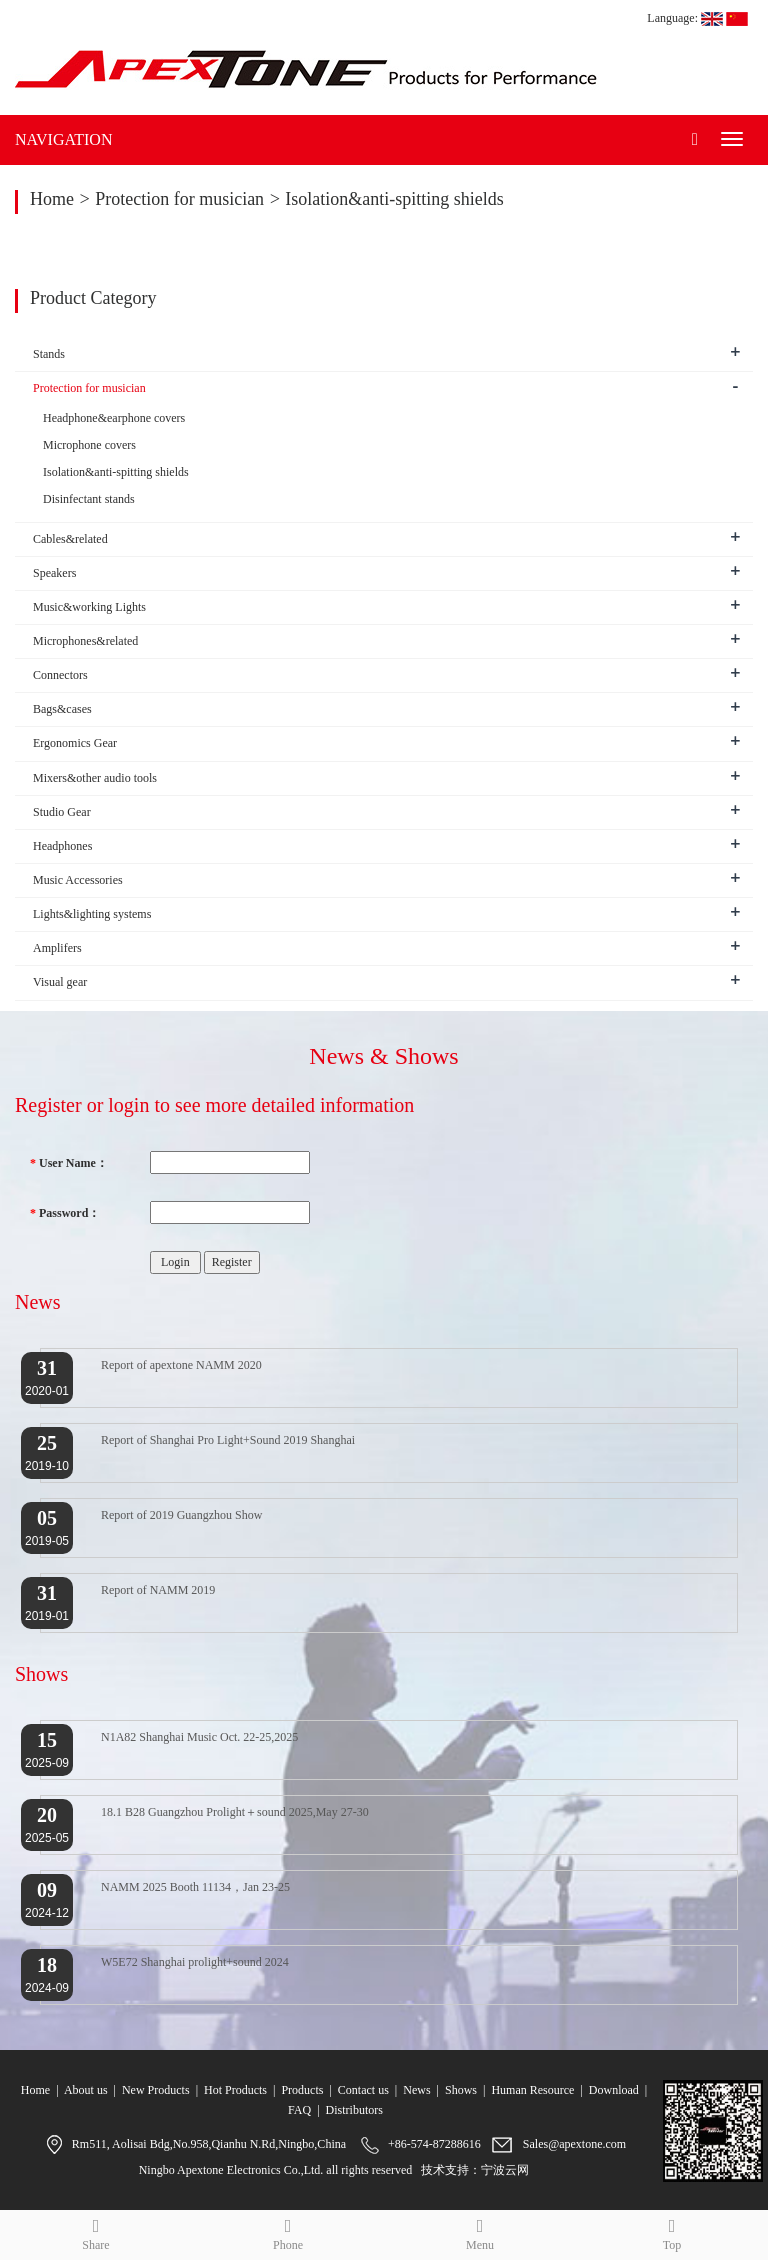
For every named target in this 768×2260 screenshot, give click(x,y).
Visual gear (60, 982)
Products (302, 2090)
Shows (461, 2090)
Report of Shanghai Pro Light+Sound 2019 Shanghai (228, 1440)
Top (672, 2231)
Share (96, 2231)
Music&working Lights (89, 607)
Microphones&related (85, 641)
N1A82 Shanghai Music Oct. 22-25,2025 (199, 1737)
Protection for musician (179, 199)
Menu (480, 2231)
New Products (156, 2090)
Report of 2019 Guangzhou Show (181, 1515)
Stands (49, 354)
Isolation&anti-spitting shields (394, 199)
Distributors (354, 2110)
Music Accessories (78, 880)
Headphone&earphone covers (114, 418)
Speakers (54, 573)
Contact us (363, 2090)
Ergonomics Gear (75, 743)
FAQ (299, 2110)
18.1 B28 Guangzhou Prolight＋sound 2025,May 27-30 (235, 1812)
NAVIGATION (63, 139)
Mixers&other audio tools (95, 778)
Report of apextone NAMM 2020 (181, 1365)
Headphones (62, 846)
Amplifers (57, 948)
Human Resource (532, 2090)
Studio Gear (62, 812)
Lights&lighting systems (92, 914)
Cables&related (70, 539)
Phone (288, 2231)
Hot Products (235, 2090)
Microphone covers (89, 445)
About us (86, 2090)
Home (52, 199)
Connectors (60, 675)
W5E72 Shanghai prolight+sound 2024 (195, 1962)
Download (614, 2090)
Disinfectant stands (89, 499)
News (416, 2090)
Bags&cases (62, 709)
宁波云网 (505, 2170)
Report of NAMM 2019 (158, 1590)
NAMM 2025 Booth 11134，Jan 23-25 (195, 1887)
